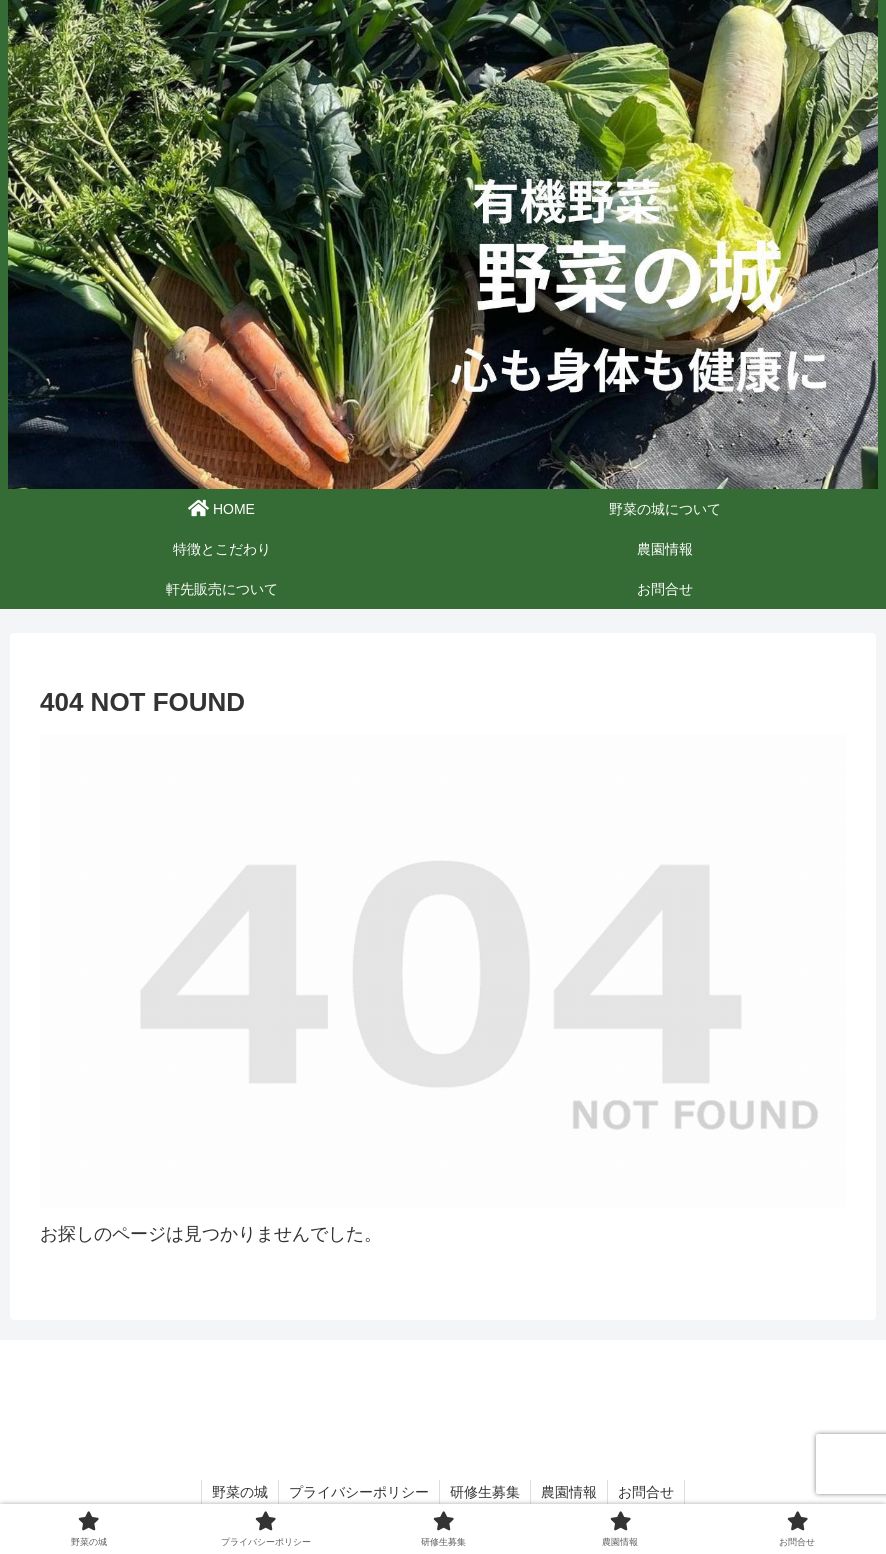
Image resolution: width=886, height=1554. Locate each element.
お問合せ (646, 1492)
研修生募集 (485, 1492)
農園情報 (569, 1492)
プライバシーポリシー (359, 1492)
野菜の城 (240, 1492)
